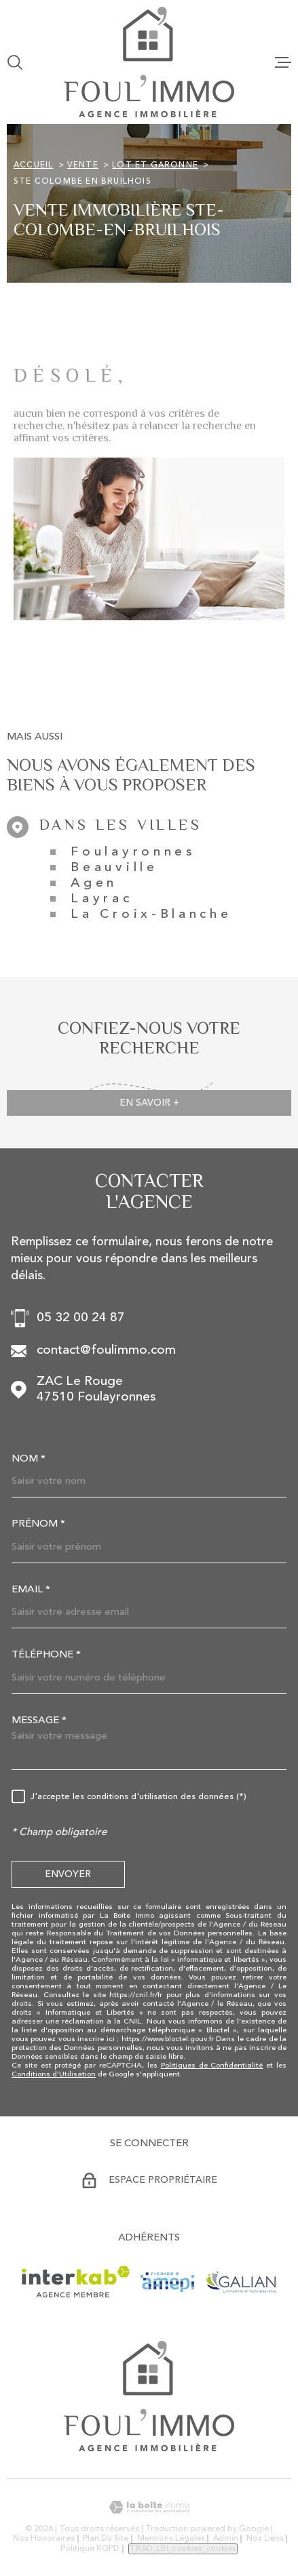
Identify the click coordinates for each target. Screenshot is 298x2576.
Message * (39, 1721)
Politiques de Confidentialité (212, 2066)
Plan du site (105, 2539)
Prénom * (38, 1524)
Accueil (33, 165)
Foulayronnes (133, 852)
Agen (94, 883)
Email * (31, 1590)
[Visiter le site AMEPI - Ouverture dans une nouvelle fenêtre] (167, 2282)
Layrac (101, 899)
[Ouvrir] (15, 62)
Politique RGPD (89, 2549)
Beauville (114, 868)
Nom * (28, 1459)
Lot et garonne (155, 165)
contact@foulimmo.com (106, 1350)
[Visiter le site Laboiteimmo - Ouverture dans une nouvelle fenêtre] (149, 2507)
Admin (225, 2539)
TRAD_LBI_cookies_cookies (183, 2549)
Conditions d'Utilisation (54, 2074)
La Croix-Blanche (151, 914)
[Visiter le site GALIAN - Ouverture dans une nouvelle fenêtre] (240, 2282)
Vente (82, 165)
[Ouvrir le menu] (283, 62)
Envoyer (68, 1874)
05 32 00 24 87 (81, 1318)
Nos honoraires (44, 2539)
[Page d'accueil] (149, 62)
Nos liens (265, 2539)
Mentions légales (171, 2539)
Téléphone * (46, 1655)
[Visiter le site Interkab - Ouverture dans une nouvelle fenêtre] (76, 2281)
